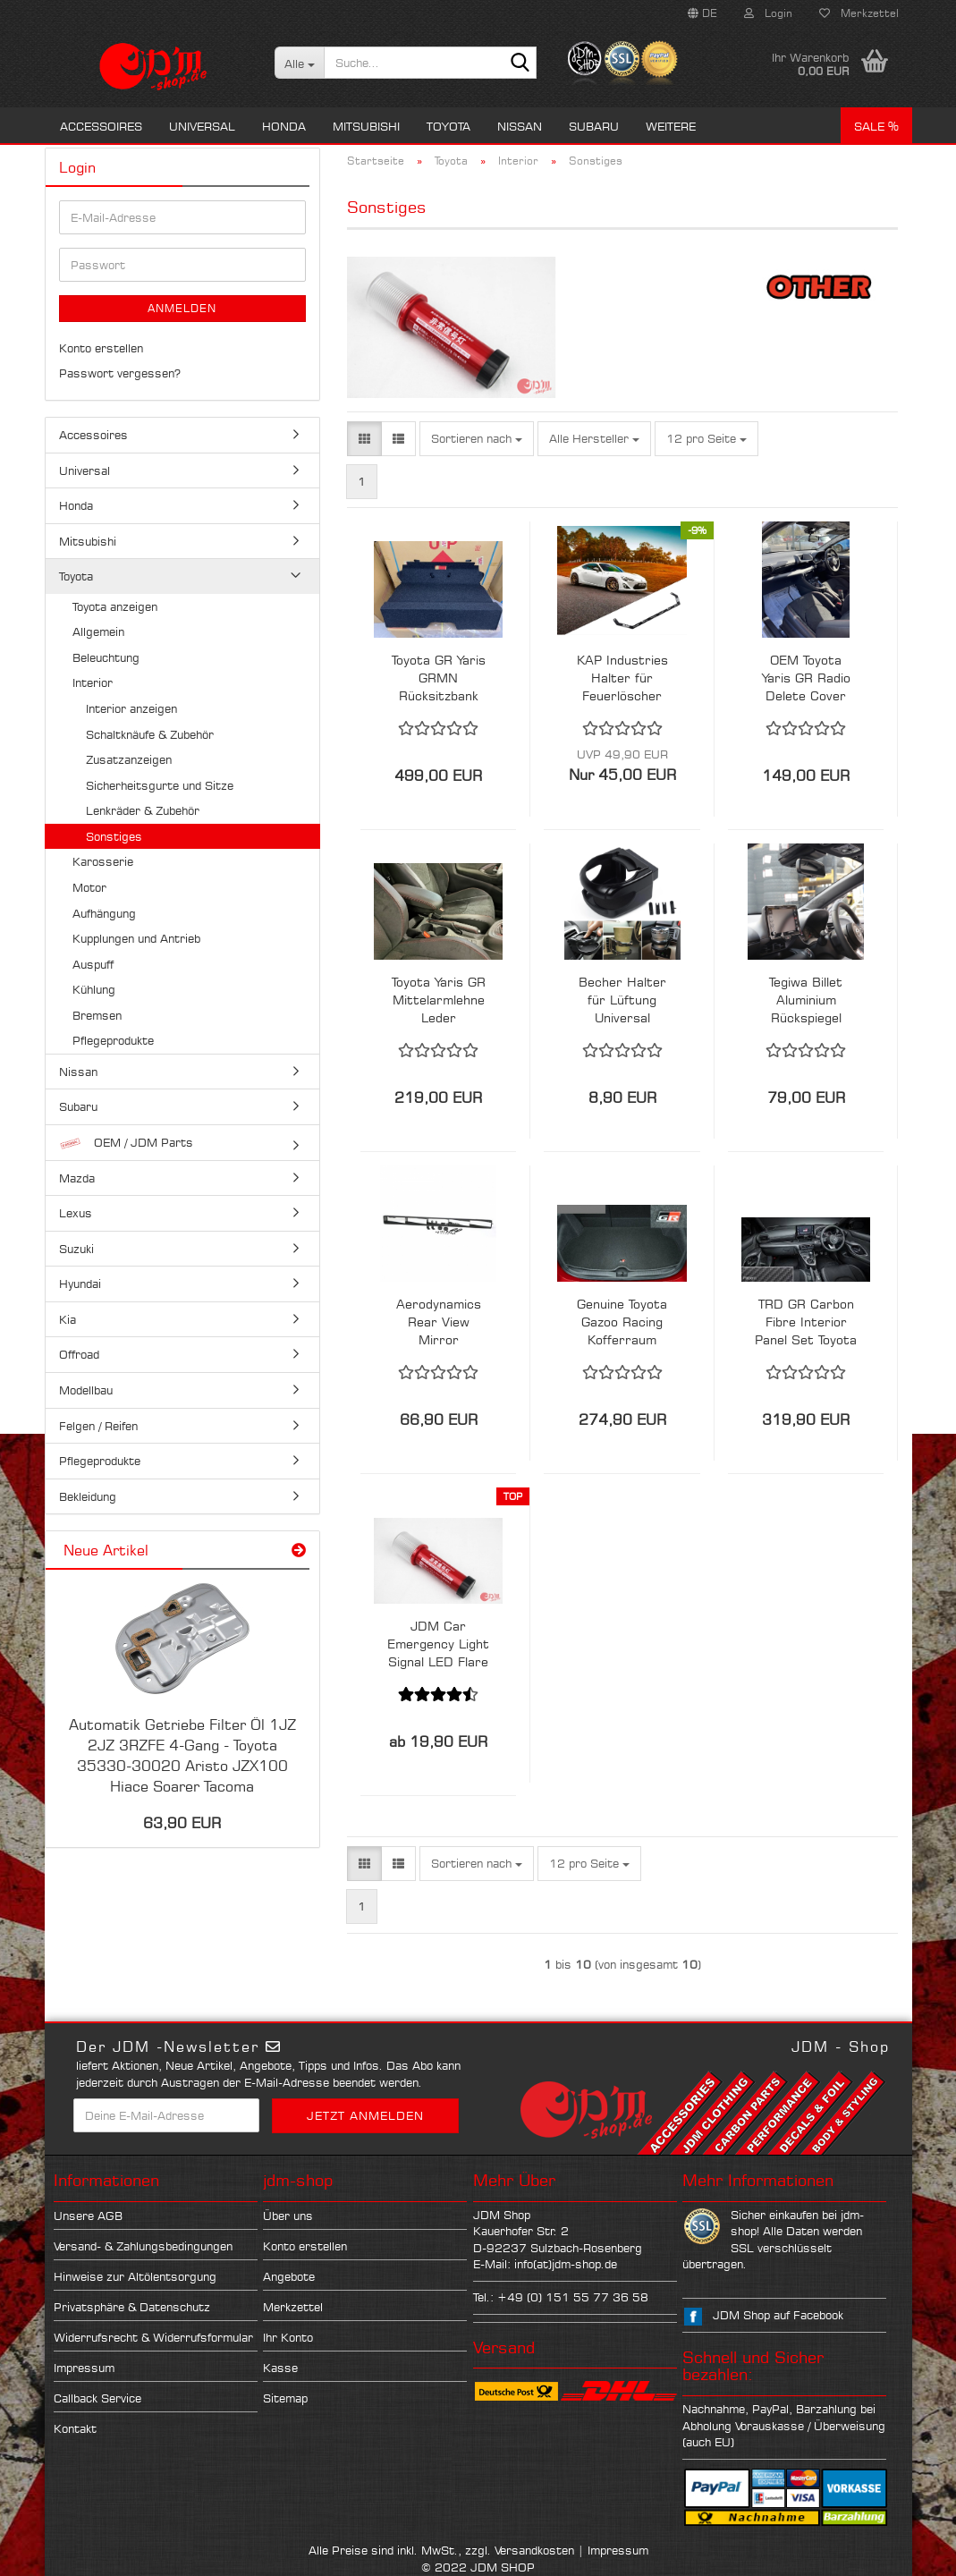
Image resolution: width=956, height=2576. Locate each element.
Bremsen (97, 1015)
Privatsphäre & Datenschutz (132, 2307)
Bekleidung (87, 1496)
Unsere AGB (88, 2215)
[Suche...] (299, 63)
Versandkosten (534, 2550)
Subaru (594, 126)
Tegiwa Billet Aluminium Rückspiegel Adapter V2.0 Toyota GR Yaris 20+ (806, 1000)
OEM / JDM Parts (126, 1142)
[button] (702, 13)
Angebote (289, 2276)
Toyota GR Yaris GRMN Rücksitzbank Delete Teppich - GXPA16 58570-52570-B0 (438, 678)
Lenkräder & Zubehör (142, 810)
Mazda (77, 1178)
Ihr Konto (288, 2337)
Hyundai (80, 1283)
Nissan (519, 126)
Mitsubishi (366, 126)
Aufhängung (104, 913)
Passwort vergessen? (120, 373)
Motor (89, 887)
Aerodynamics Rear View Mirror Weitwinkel (438, 1322)
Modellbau (86, 1390)
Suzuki (76, 1248)
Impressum (84, 2367)
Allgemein (98, 631)
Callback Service (97, 2398)
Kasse (280, 2367)
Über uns (288, 2215)
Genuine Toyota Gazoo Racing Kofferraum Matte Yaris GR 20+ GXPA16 (622, 1322)
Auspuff (93, 964)
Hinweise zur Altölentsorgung (135, 2276)
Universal (202, 126)
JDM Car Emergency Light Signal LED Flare (438, 1643)
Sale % (876, 126)
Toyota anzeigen (114, 606)
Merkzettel (859, 13)
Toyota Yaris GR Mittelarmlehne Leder (439, 999)
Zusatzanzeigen (129, 759)
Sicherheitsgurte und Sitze (159, 785)
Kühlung (93, 989)
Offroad (79, 1354)
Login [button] (768, 13)
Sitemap (285, 2398)
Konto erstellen (101, 348)
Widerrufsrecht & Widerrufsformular (153, 2337)
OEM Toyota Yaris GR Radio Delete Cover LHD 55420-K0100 (806, 678)
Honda (284, 126)
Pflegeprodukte (113, 1040)
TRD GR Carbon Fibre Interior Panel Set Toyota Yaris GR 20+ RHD (806, 1322)
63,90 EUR (182, 1823)
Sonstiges (114, 836)
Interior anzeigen (131, 708)
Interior (92, 682)
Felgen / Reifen (98, 1426)
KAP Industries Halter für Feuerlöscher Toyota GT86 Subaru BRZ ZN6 (622, 678)
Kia (67, 1319)
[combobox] (476, 438)
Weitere (671, 126)
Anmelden (182, 308)
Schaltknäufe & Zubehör (150, 734)
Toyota (448, 126)
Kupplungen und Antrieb (136, 938)
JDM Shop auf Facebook (778, 2315)
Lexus (75, 1213)
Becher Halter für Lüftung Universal (622, 999)
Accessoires (101, 126)
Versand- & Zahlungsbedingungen (143, 2246)
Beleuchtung (106, 657)
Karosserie (102, 861)
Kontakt (75, 2428)
